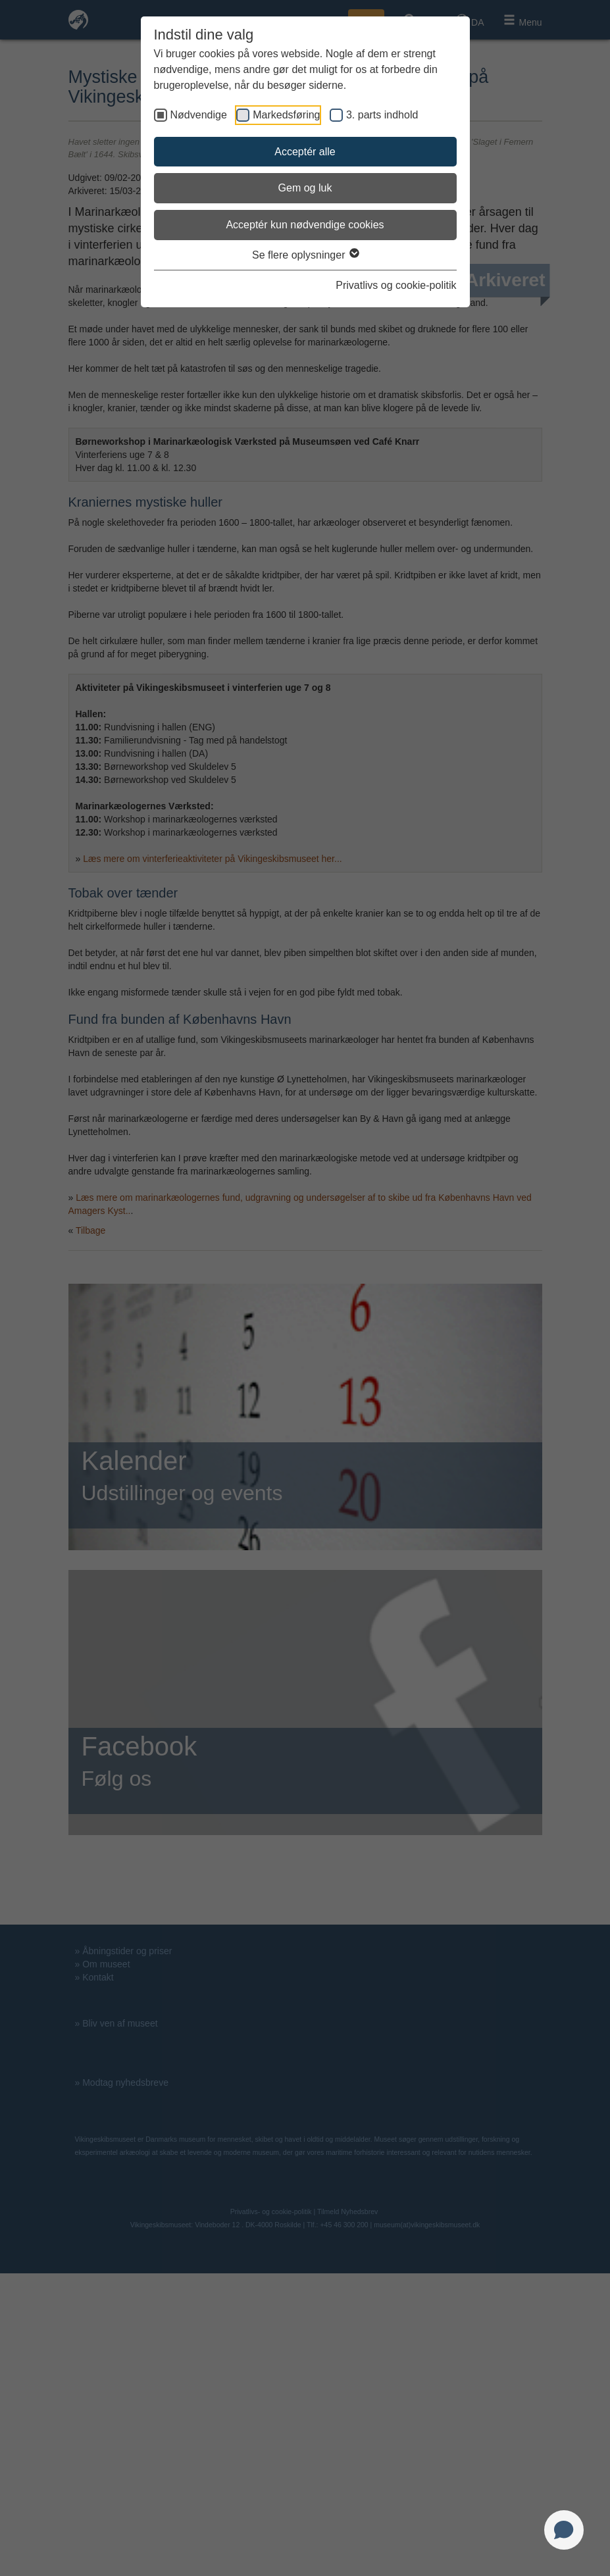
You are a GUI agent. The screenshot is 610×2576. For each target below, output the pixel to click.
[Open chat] (564, 2530)
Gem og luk (305, 187)
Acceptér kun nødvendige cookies (305, 224)
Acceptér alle (305, 151)
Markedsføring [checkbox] (286, 114)
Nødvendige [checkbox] (198, 114)
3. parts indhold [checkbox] (382, 114)
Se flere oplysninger (305, 255)
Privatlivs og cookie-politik (396, 285)
